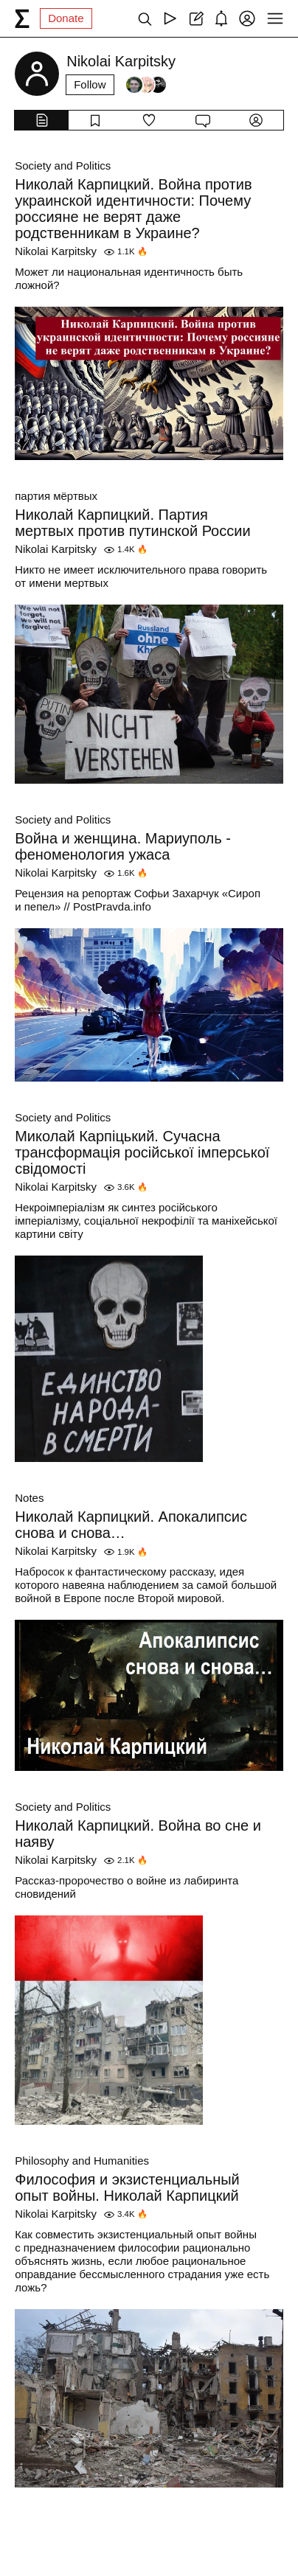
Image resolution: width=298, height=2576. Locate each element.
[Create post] (196, 18)
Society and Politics (63, 165)
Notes (29, 1497)
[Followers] (146, 84)
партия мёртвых (56, 496)
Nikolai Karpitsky (56, 251)
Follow (89, 84)
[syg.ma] (22, 18)
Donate (65, 18)
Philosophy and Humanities (82, 2160)
